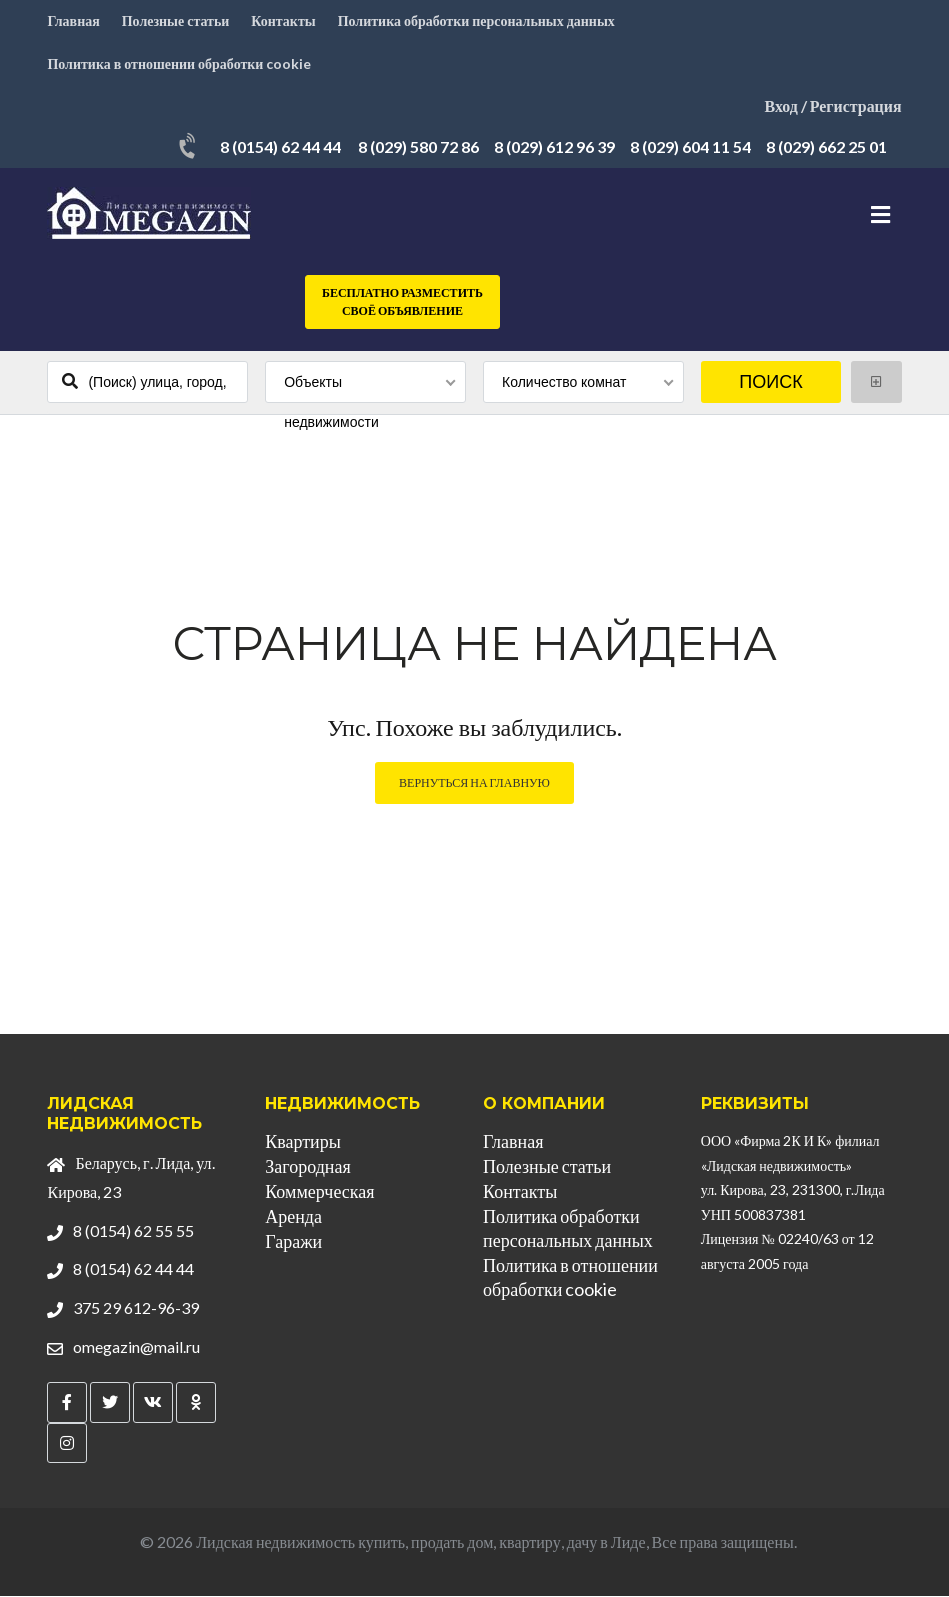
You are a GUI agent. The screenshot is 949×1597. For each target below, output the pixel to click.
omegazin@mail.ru (136, 1346)
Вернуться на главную (474, 783)
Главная (73, 20)
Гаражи (293, 1242)
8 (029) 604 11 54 (690, 147)
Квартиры (303, 1142)
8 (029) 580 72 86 (418, 147)
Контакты (284, 20)
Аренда (293, 1217)
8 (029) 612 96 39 (554, 147)
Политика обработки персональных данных (477, 20)
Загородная (307, 1167)
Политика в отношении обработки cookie (179, 63)
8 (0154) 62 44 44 (280, 147)
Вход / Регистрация (833, 106)
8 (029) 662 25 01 (826, 147)
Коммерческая (319, 1192)
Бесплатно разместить (402, 303)
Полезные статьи (176, 20)
